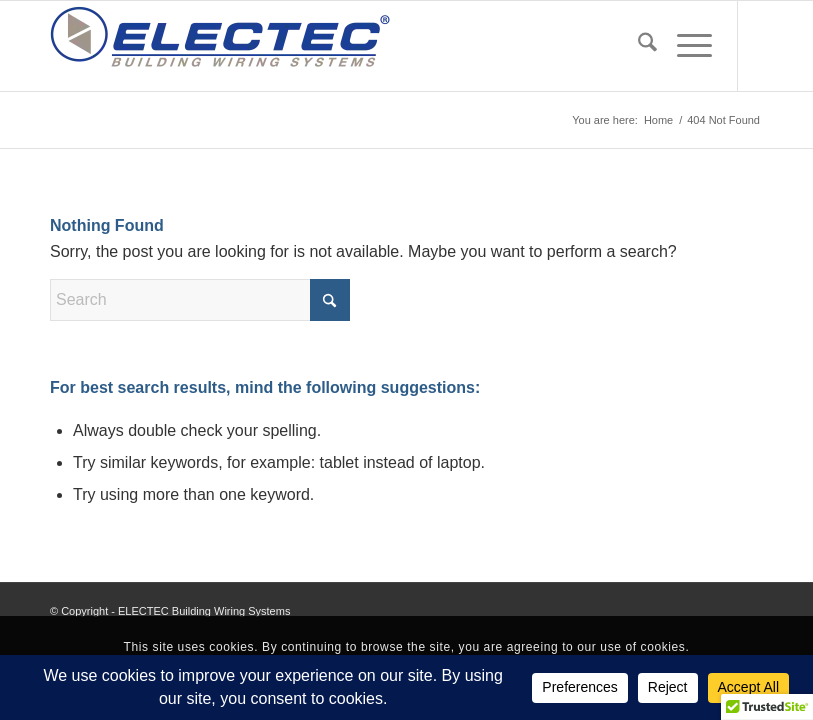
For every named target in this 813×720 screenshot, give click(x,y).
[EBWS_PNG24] (220, 46)
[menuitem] (637, 46)
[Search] (637, 46)
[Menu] (684, 46)
